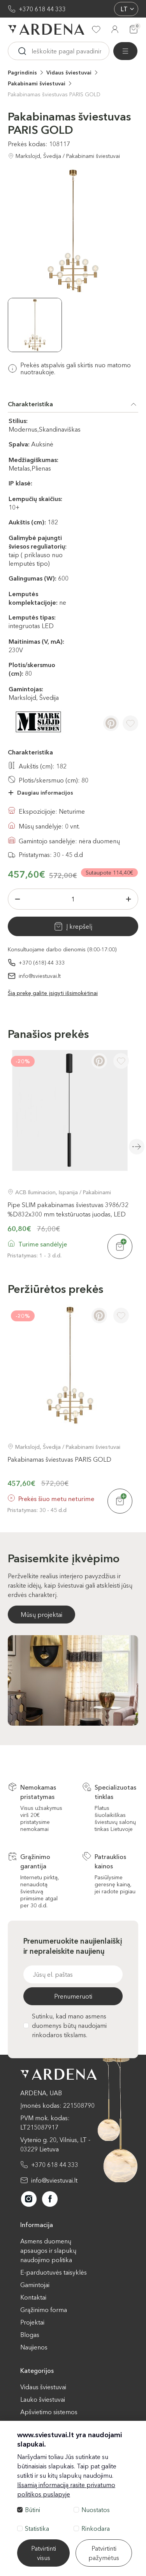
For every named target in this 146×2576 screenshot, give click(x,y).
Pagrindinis (22, 72)
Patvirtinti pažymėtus (103, 2553)
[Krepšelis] (133, 29)
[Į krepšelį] (119, 1246)
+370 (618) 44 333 (42, 962)
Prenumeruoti (73, 1996)
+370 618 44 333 (42, 9)
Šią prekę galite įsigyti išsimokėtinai (53, 993)
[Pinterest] (111, 723)
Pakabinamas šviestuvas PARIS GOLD (54, 94)
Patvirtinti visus (43, 2553)
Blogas (29, 2335)
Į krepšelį (79, 926)
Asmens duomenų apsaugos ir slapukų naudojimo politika (48, 2250)
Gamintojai (34, 2285)
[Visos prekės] (125, 51)
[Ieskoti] (22, 51)
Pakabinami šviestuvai (36, 83)
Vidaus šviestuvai (68, 72)
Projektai (32, 2322)
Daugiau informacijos (45, 792)
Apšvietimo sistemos (48, 2412)
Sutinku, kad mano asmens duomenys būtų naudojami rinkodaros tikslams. (65, 2025)
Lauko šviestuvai (42, 2399)
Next (136, 1147)
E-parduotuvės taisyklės (53, 2272)
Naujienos (33, 2347)
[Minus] (17, 899)
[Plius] (128, 899)
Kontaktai (33, 2297)
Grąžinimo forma (43, 2310)
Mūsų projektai (41, 1614)
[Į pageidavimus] (130, 723)
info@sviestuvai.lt (40, 975)
